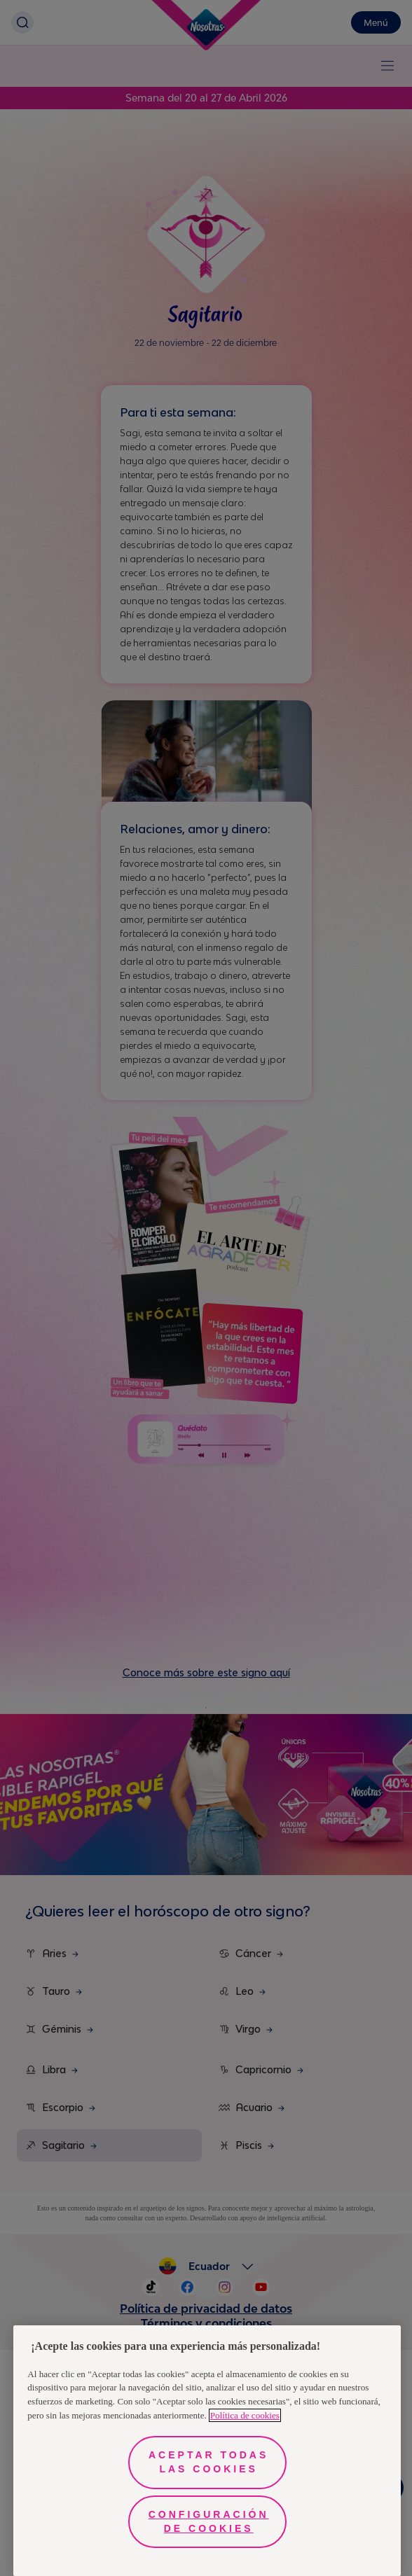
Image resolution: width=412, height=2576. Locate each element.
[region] (207, 2450)
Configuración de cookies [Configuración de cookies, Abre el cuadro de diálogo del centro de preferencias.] (209, 2521)
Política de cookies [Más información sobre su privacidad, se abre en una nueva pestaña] (245, 2415)
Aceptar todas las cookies (208, 2461)
